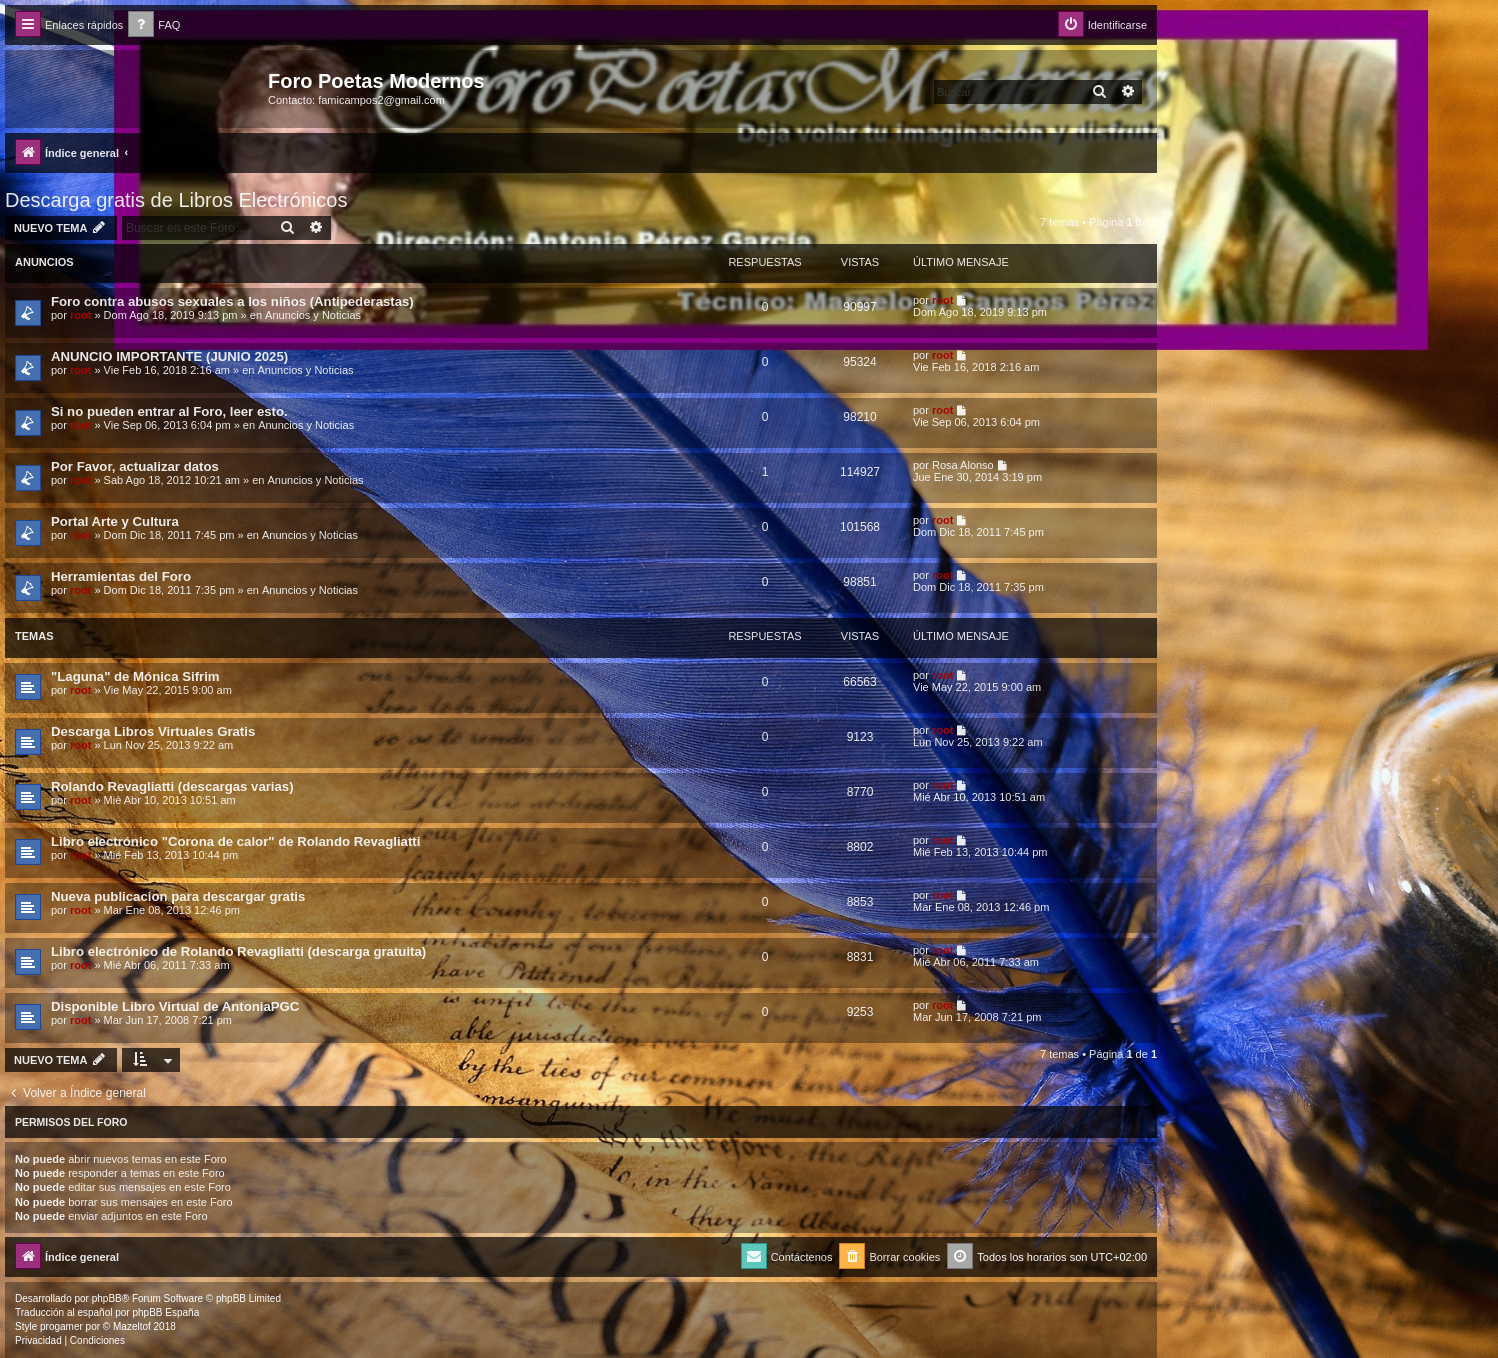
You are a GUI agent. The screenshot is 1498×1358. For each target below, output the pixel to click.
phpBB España (165, 1312)
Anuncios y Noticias (313, 315)
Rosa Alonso (963, 465)
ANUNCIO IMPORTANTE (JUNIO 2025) (169, 356)
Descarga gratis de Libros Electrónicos (176, 200)
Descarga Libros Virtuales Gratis (153, 731)
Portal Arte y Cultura (115, 521)
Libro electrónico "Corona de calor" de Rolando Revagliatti (235, 841)
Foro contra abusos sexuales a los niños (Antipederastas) (232, 301)
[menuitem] (154, 25)
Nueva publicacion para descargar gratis (178, 896)
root (80, 315)
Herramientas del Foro (121, 576)
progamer (61, 1326)
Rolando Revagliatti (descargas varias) (172, 786)
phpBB (107, 1298)
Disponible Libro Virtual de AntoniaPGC (175, 1006)
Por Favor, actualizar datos (135, 466)
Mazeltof (132, 1326)
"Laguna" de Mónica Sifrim (135, 676)
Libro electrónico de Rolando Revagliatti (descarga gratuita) (238, 951)
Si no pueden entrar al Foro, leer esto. (169, 411)
